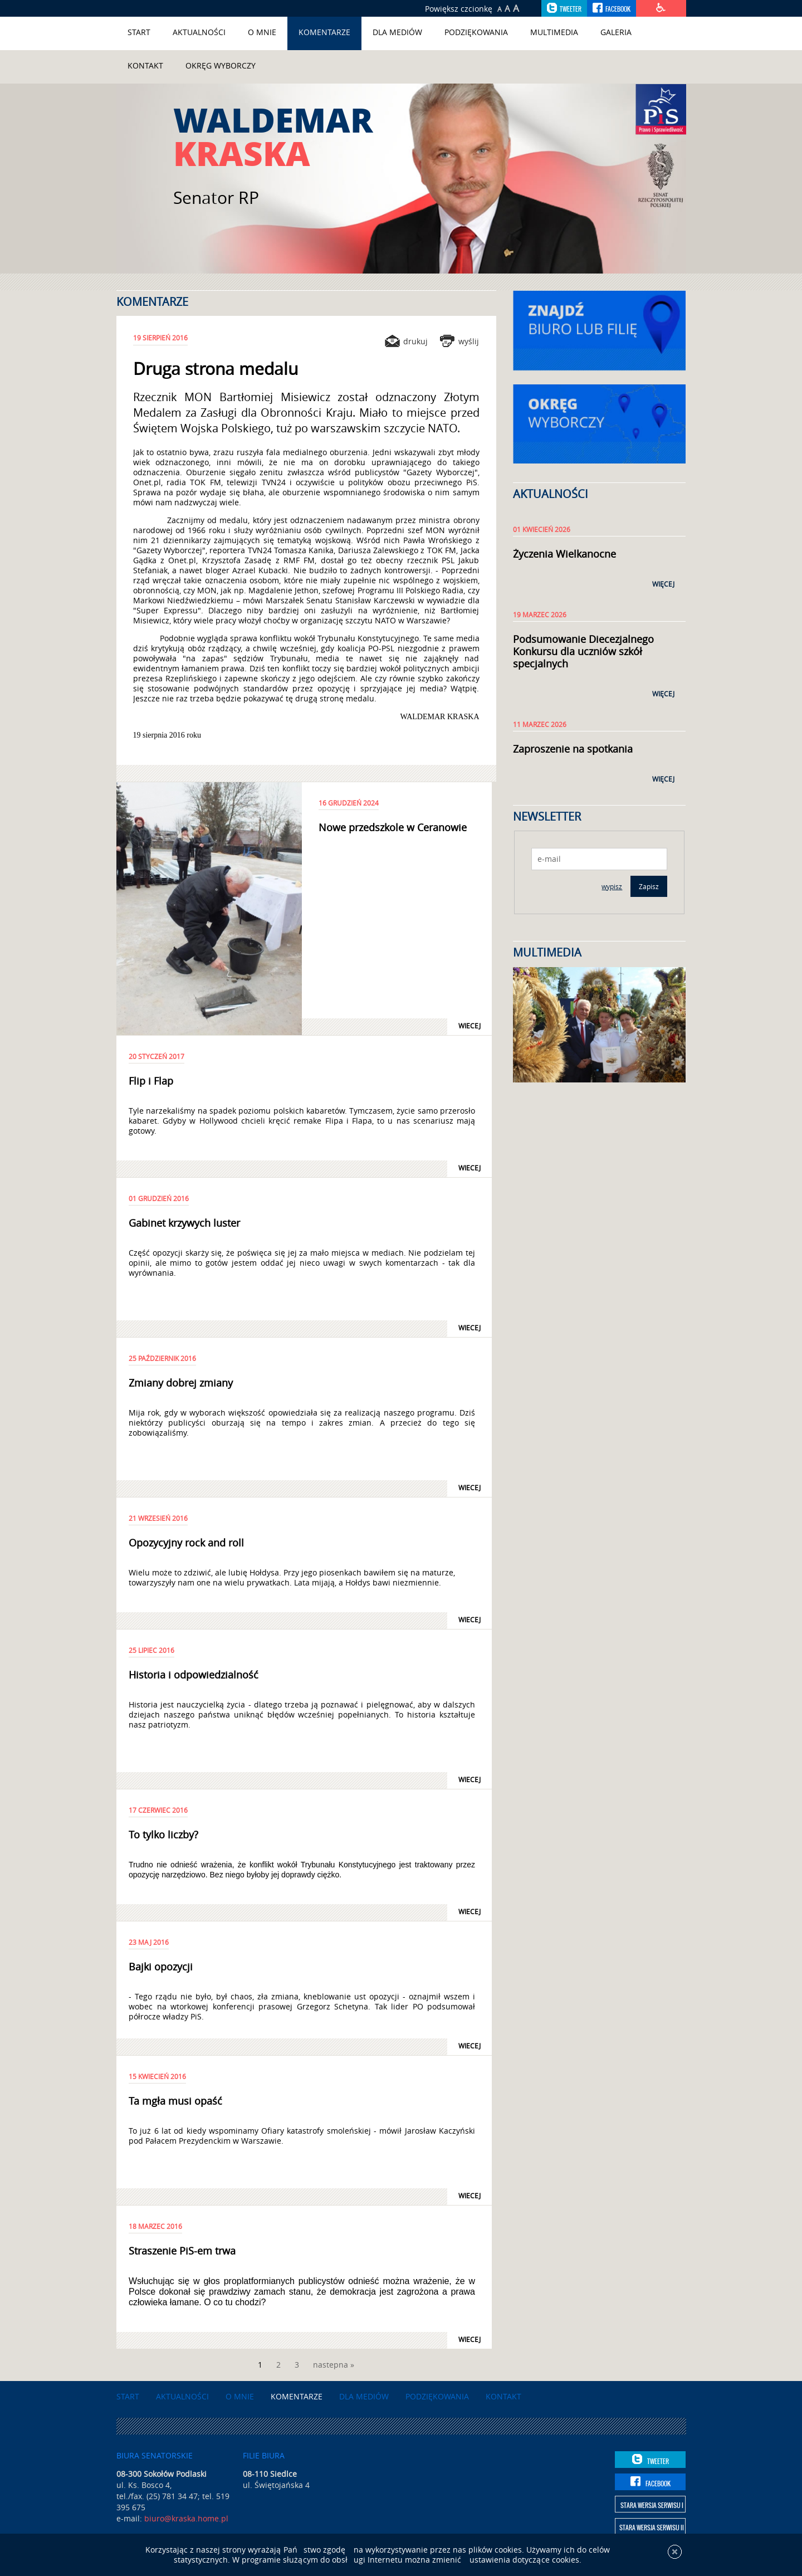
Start (139, 32)
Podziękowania (476, 32)
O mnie (262, 32)
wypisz (612, 886)
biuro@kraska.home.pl (186, 2518)
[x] (674, 2558)
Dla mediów (397, 32)
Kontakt (145, 65)
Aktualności (199, 32)
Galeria (616, 32)
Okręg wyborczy (220, 65)
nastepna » (333, 2364)
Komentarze (324, 32)
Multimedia (554, 32)
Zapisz (649, 886)
